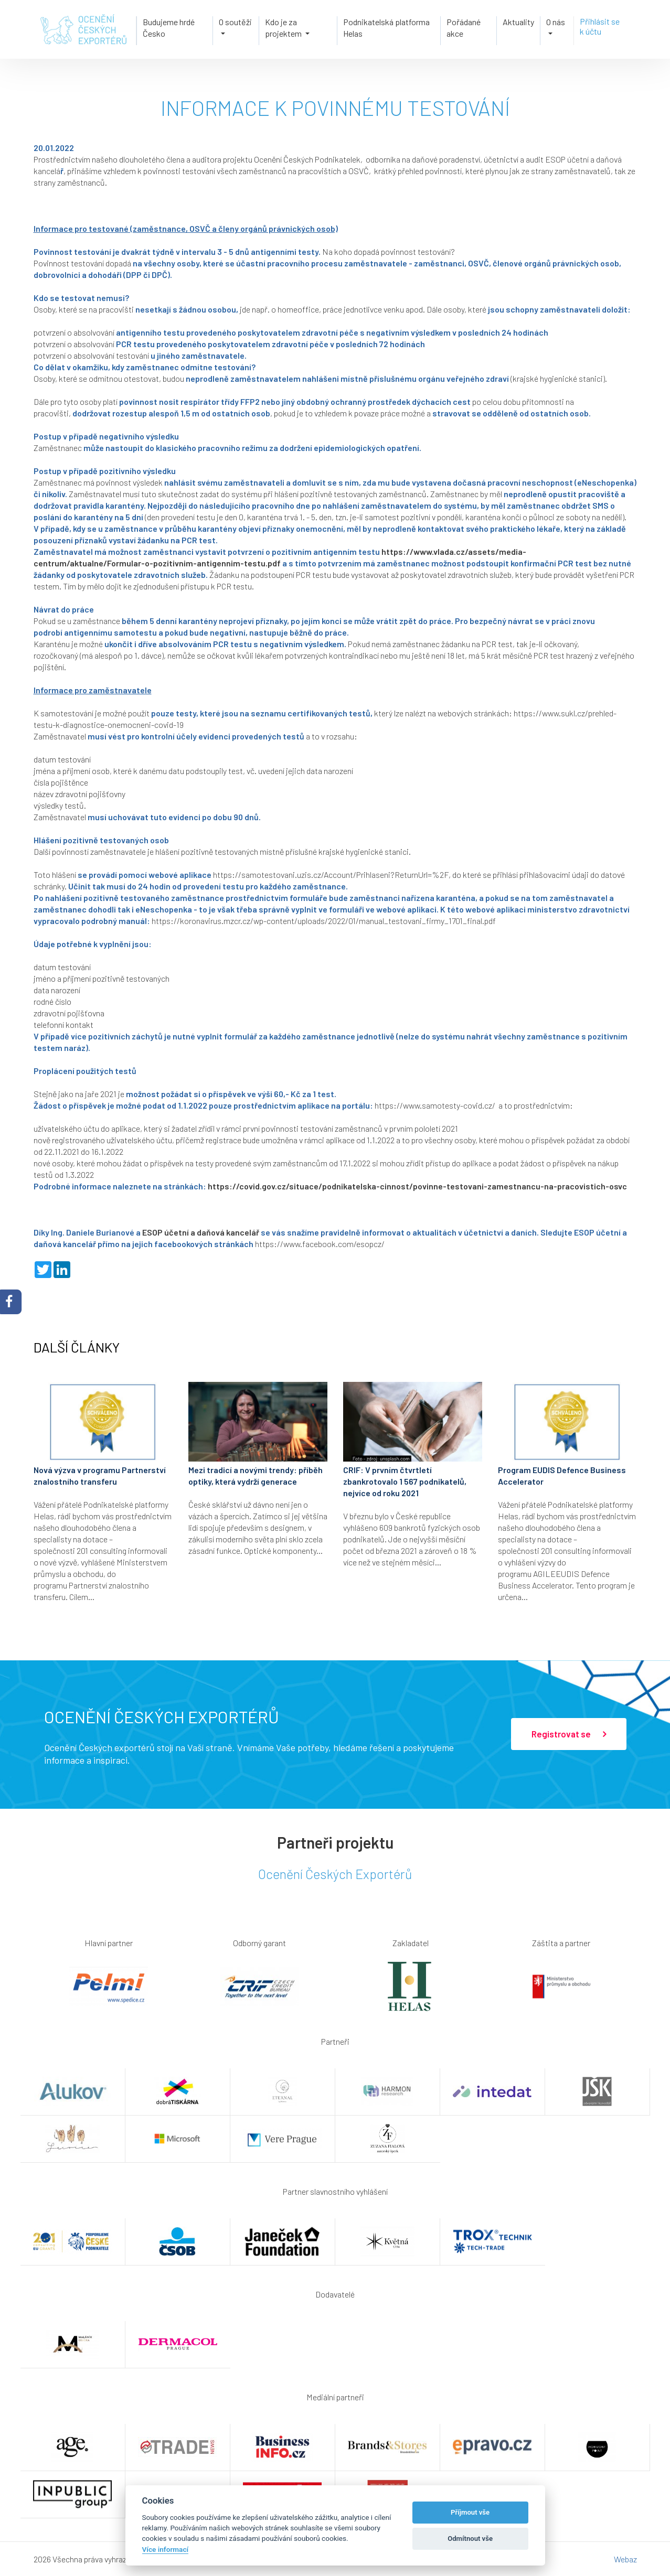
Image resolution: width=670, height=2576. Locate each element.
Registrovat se (568, 1734)
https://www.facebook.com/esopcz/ (320, 1244)
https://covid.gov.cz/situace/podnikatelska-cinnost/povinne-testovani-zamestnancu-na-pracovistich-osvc (417, 1186)
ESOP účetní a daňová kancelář (200, 1232)
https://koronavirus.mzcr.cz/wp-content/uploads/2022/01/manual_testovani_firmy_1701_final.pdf (324, 921)
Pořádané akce (463, 27)
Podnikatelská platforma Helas (386, 27)
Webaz (625, 2559)
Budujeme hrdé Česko (169, 27)
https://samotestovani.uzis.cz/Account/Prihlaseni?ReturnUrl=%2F (331, 874)
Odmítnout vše (470, 2538)
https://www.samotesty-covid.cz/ (435, 1105)
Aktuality (518, 22)
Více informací (165, 2549)
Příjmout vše (470, 2512)
